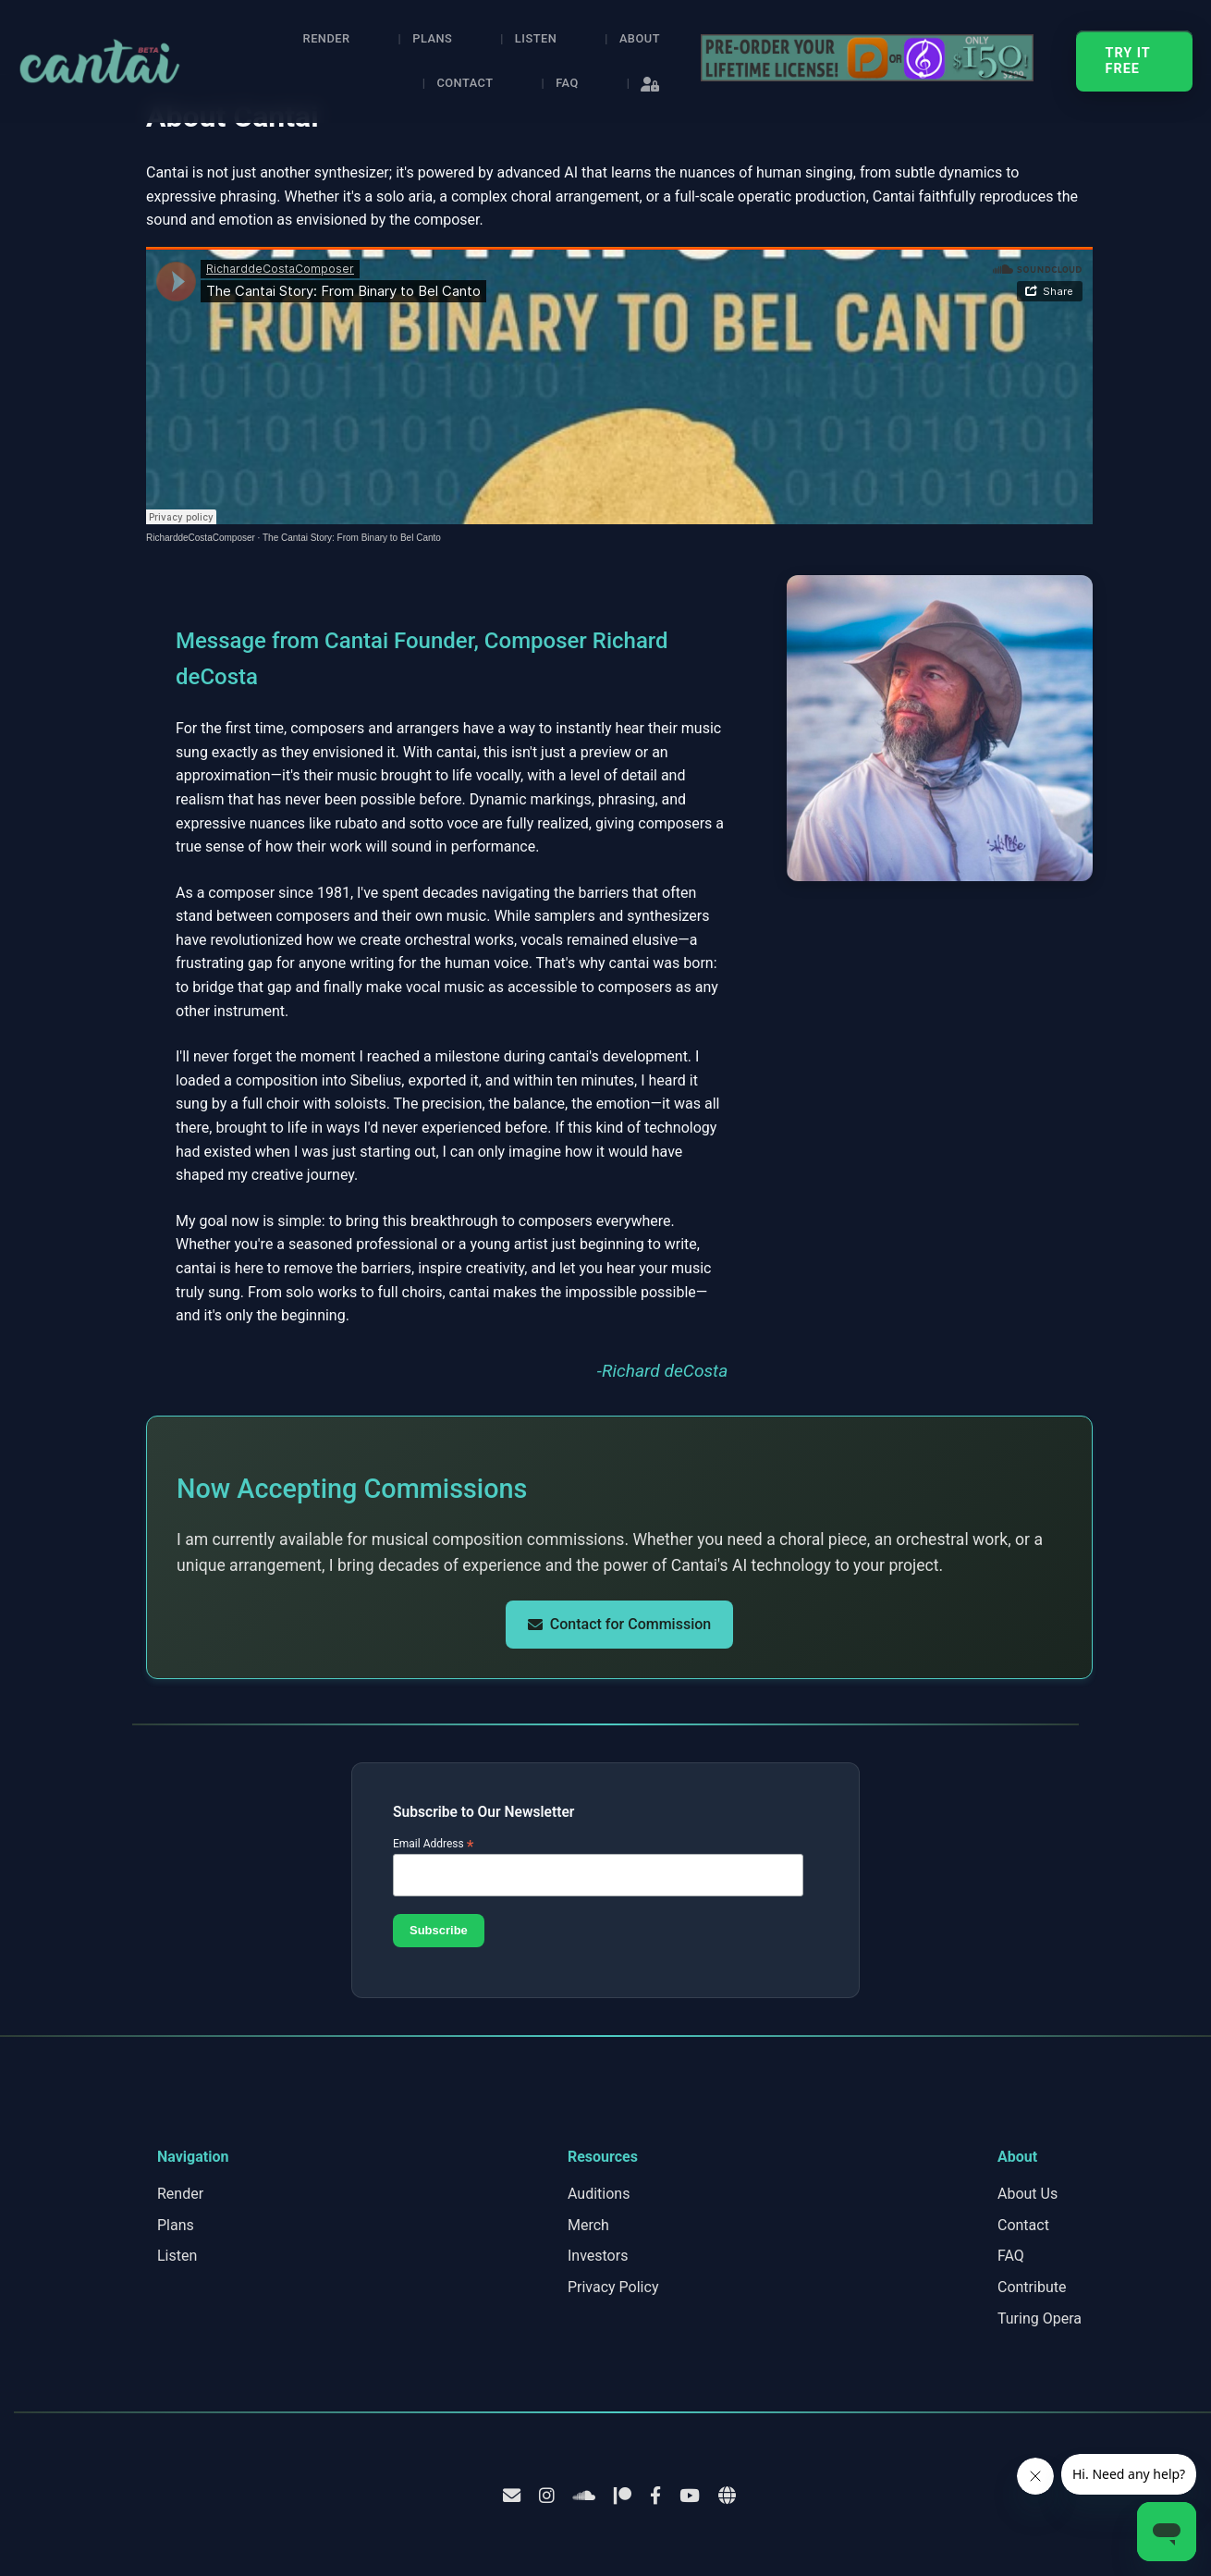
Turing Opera (1039, 2318)
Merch (588, 2225)
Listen (536, 38)
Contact (464, 83)
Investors (598, 2255)
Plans (432, 38)
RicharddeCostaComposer (200, 538)
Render (326, 38)
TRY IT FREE (1128, 61)
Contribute (1031, 2287)
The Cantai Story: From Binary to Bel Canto (352, 538)
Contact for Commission (619, 1624)
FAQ (567, 83)
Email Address (433, 1843)
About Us (1027, 2193)
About (639, 38)
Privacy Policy (613, 2287)
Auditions (599, 2193)
